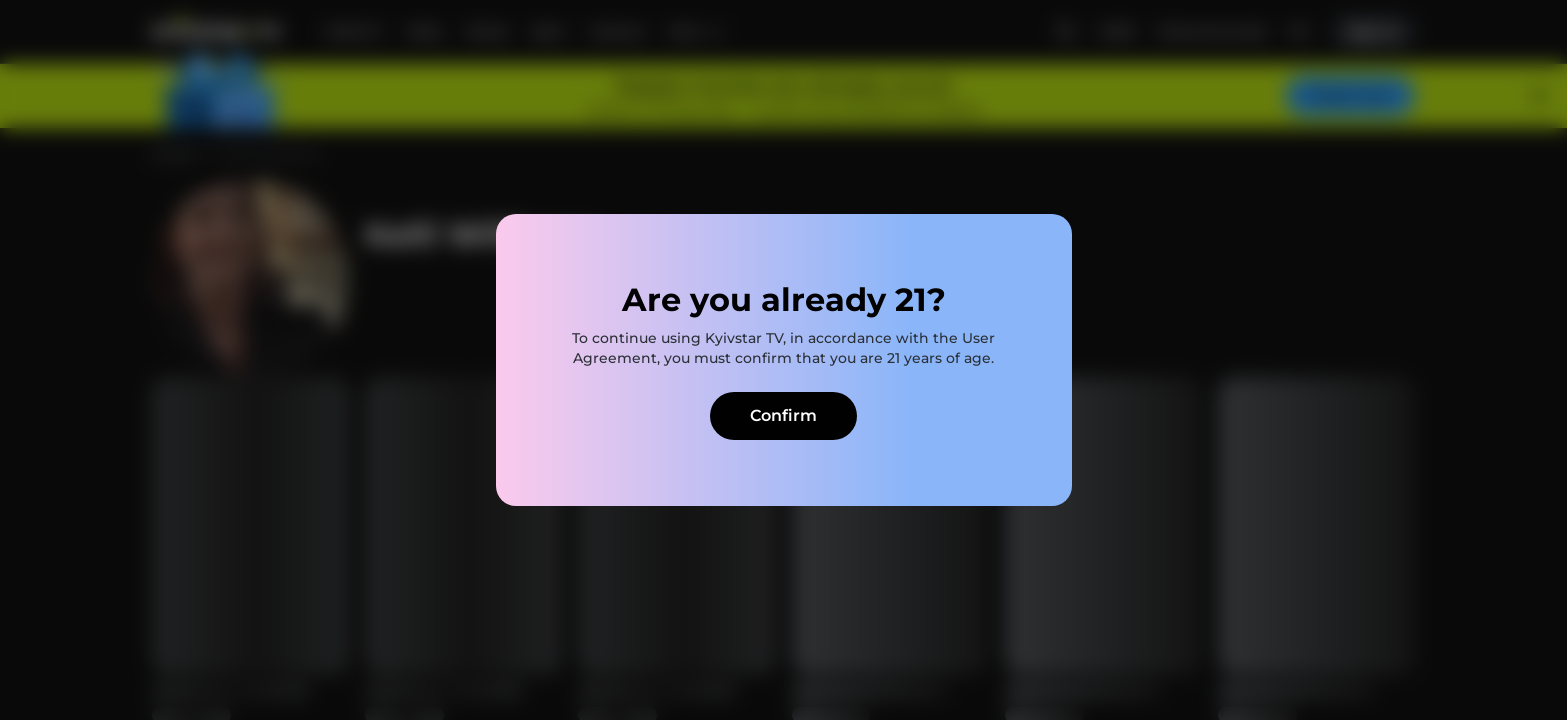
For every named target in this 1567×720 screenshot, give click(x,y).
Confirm (783, 415)
